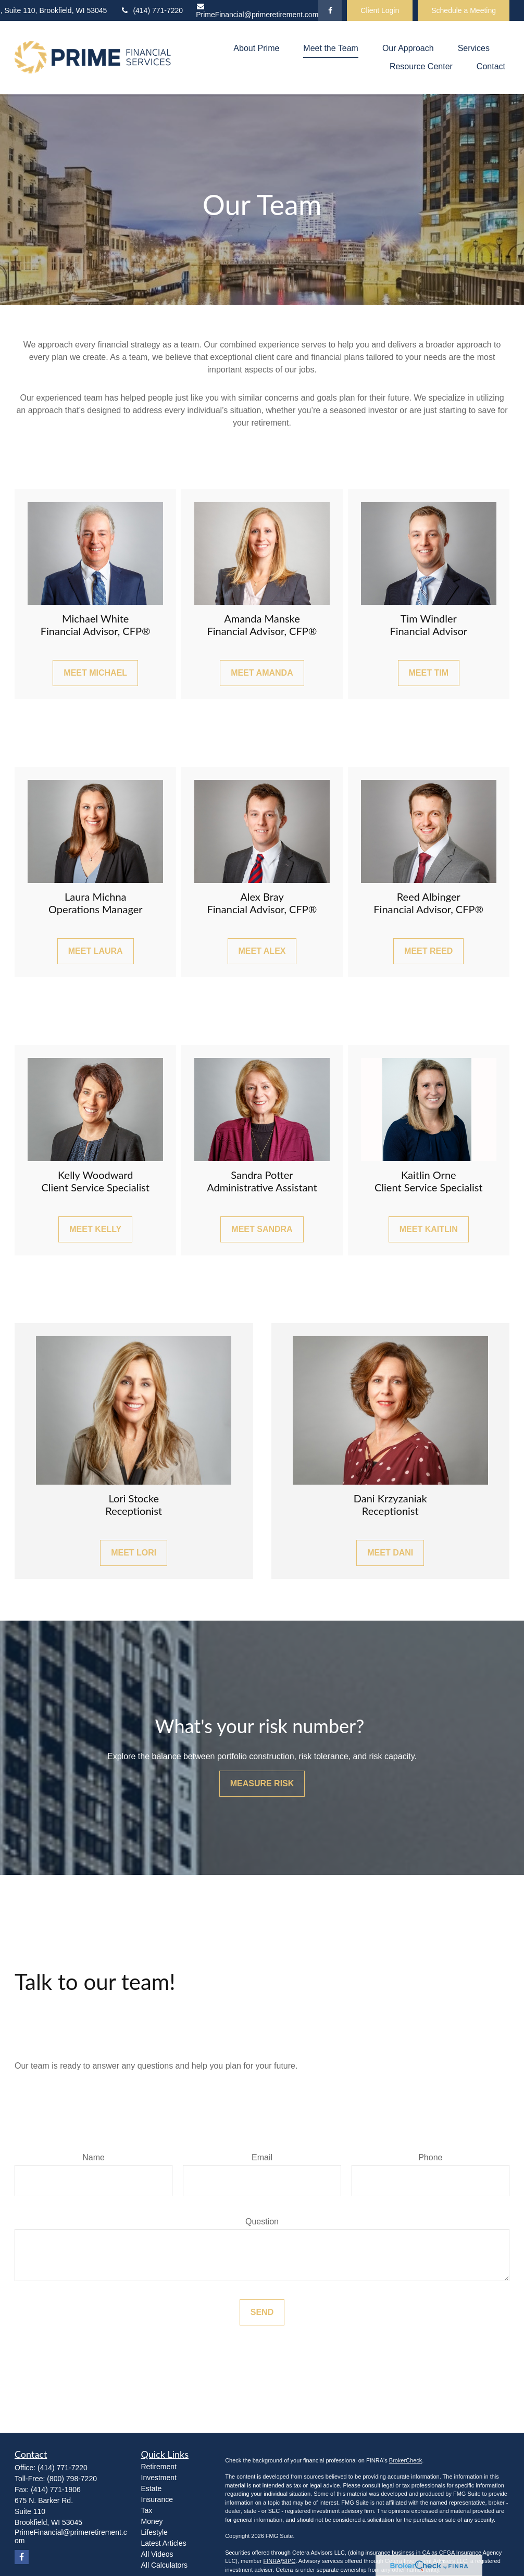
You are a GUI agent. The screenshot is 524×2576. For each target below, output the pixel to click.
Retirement (159, 2466)
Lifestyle (154, 2532)
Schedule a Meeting (463, 10)
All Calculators (164, 2565)
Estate (151, 2488)
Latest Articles (163, 2543)
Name (93, 2157)
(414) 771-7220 (151, 10)
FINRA (272, 2561)
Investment (159, 2477)
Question (262, 2221)
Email (262, 2157)
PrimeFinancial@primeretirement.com (257, 11)
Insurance (157, 2499)
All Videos (157, 2554)
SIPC (289, 2561)
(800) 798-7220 (72, 2478)
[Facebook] (330, 10)
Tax (147, 2510)
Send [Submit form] (262, 2312)
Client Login (379, 10)
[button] (256, 48)
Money (152, 2521)
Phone (430, 2157)
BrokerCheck (405, 2460)
